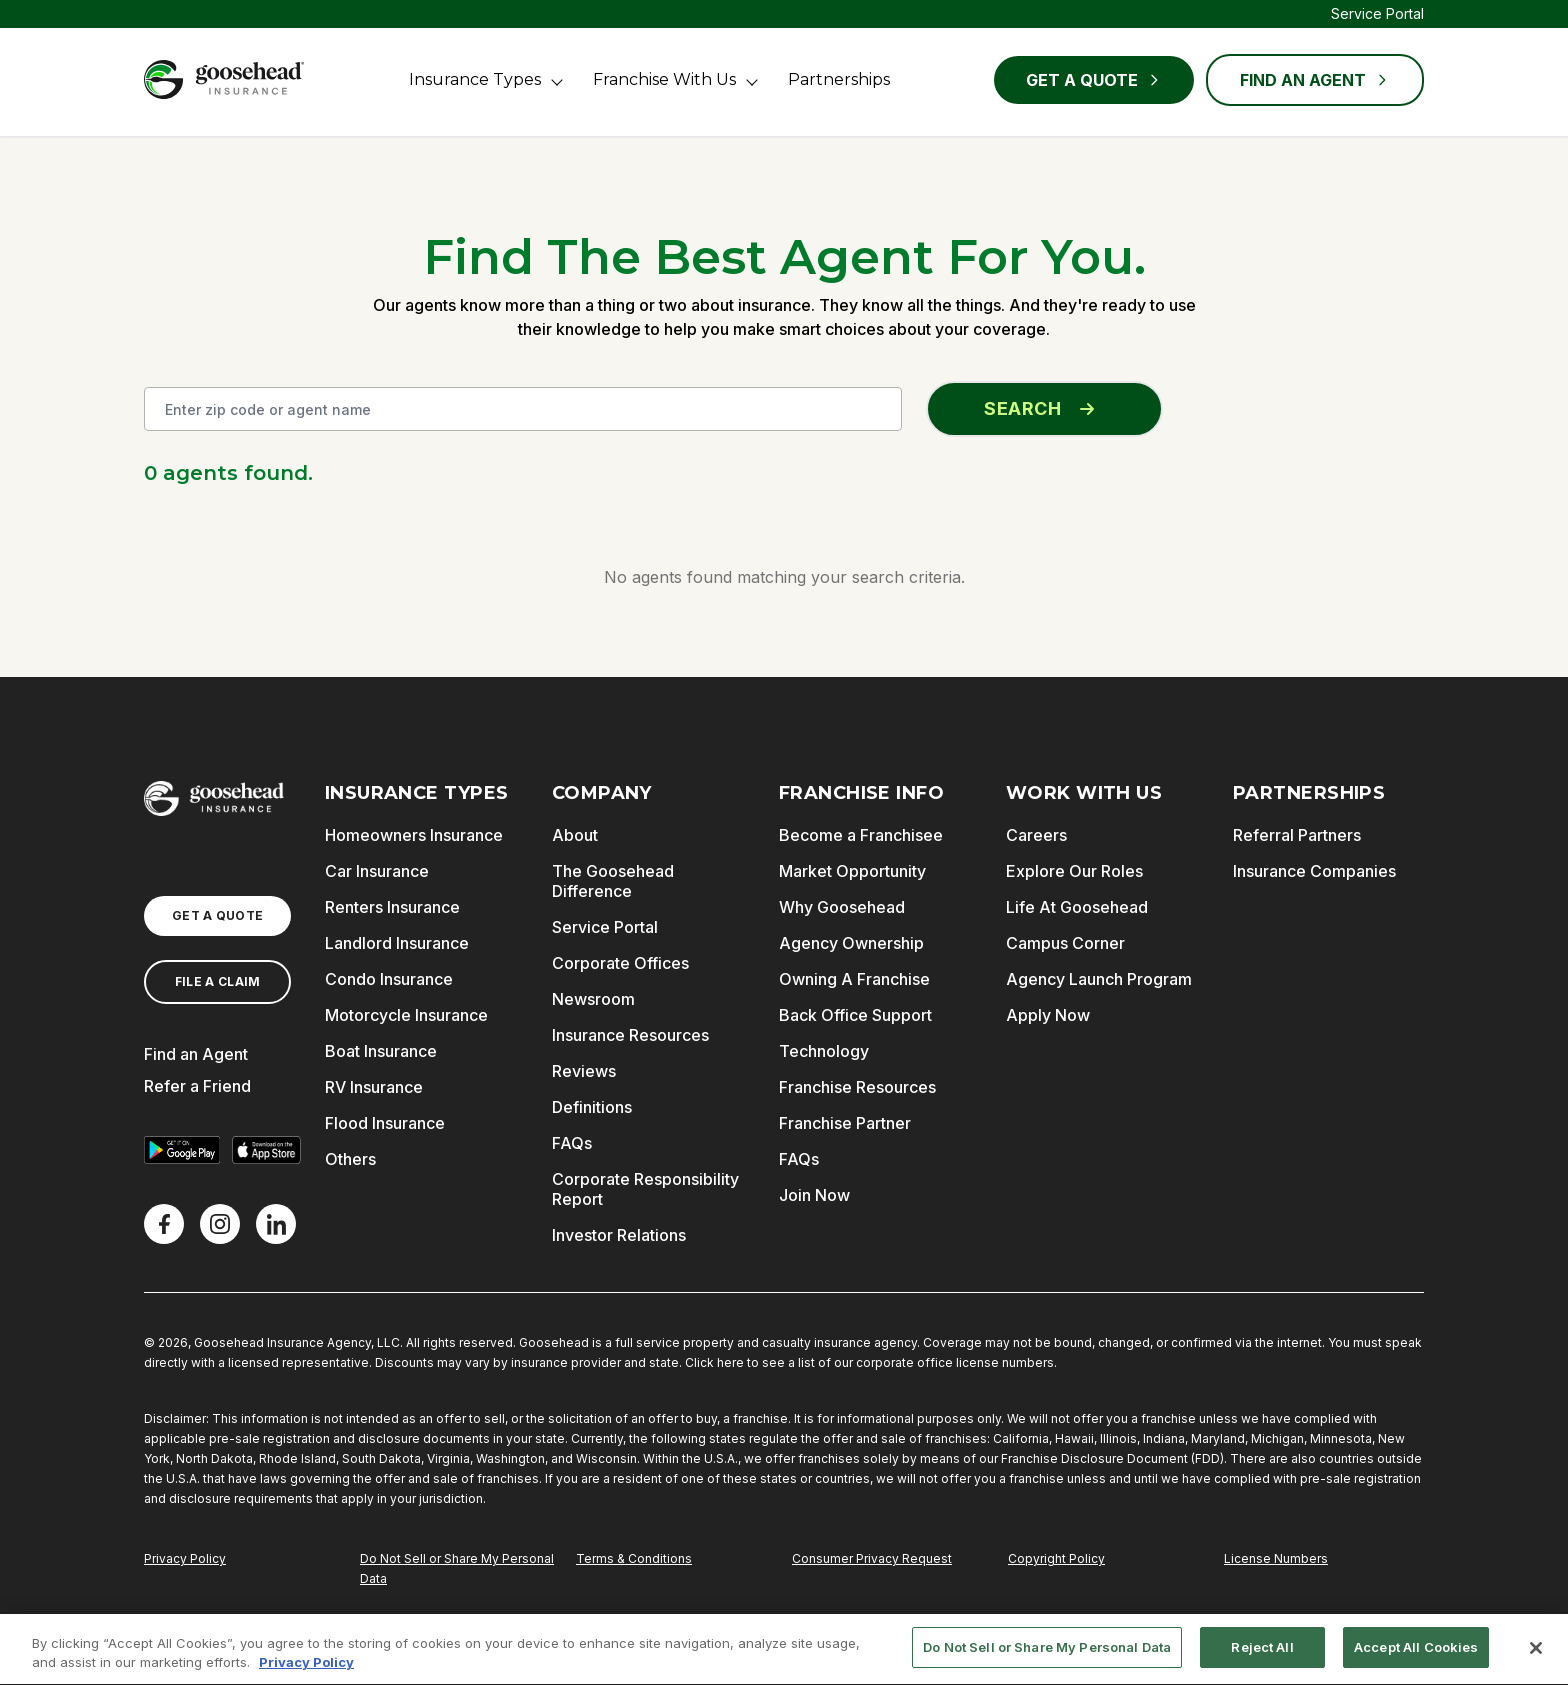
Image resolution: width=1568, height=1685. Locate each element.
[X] (220, 1224)
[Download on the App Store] (266, 1150)
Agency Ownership (851, 943)
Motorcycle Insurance (406, 1015)
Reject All (1262, 1655)
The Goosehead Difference (613, 881)
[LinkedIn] (276, 1224)
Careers (1036, 835)
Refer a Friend (197, 1086)
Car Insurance (377, 871)
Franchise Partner (845, 1123)
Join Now (814, 1195)
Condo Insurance (389, 979)
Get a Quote (1094, 80)
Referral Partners (1297, 835)
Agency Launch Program (1099, 979)
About (575, 835)
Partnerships (839, 79)
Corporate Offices (620, 963)
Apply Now (1048, 1015)
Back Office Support (855, 1015)
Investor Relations (619, 1235)
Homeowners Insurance (414, 835)
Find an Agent (196, 1054)
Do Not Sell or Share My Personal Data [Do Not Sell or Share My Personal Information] (457, 1568)
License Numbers (1276, 1558)
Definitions (592, 1107)
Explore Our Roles (1074, 871)
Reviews (584, 1071)
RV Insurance (374, 1087)
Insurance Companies (1314, 871)
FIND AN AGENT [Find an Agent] (1315, 80)
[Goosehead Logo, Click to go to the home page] (224, 79)
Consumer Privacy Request (872, 1558)
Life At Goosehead (1077, 907)
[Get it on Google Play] (182, 1150)
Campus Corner (1065, 943)
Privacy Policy (185, 1558)
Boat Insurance (381, 1051)
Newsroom (593, 999)
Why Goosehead (842, 907)
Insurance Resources (630, 1035)
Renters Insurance (392, 907)
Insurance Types (475, 79)
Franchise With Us (664, 79)
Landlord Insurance (397, 943)
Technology (824, 1051)
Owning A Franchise (854, 979)
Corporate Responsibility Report (645, 1189)
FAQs (572, 1143)
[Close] (1536, 1655)
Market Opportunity (852, 871)
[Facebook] (164, 1224)
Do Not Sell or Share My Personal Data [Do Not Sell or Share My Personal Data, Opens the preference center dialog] (1047, 1655)
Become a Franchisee (861, 835)
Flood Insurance (385, 1123)
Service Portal (1377, 13)
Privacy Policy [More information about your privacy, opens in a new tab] (306, 1670)
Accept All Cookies (1416, 1655)
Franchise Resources (857, 1087)
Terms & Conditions (634, 1558)
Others (350, 1159)
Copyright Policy (1056, 1558)
